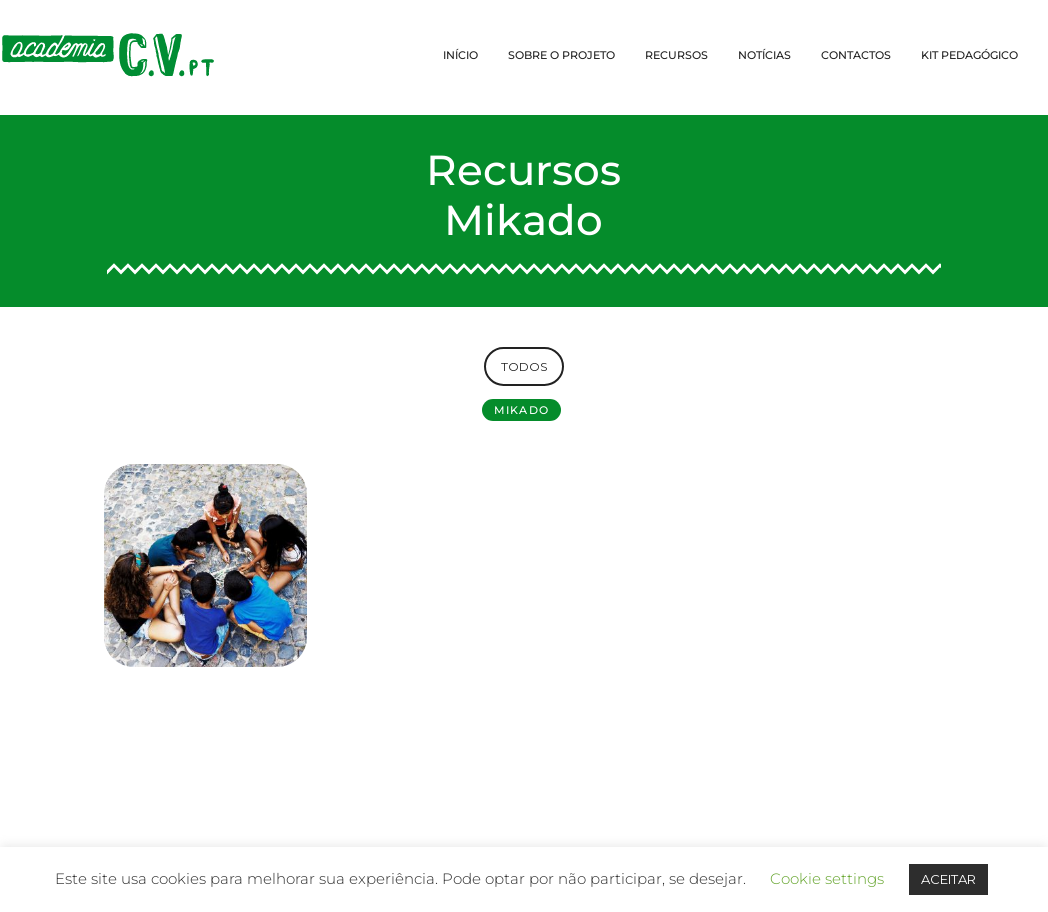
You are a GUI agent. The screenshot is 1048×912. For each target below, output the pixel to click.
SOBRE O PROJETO (561, 55)
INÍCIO (460, 55)
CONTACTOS (856, 55)
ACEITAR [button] (948, 879)
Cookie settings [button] (827, 878)
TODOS (524, 366)
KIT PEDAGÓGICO (969, 55)
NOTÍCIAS (764, 55)
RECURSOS (676, 55)
